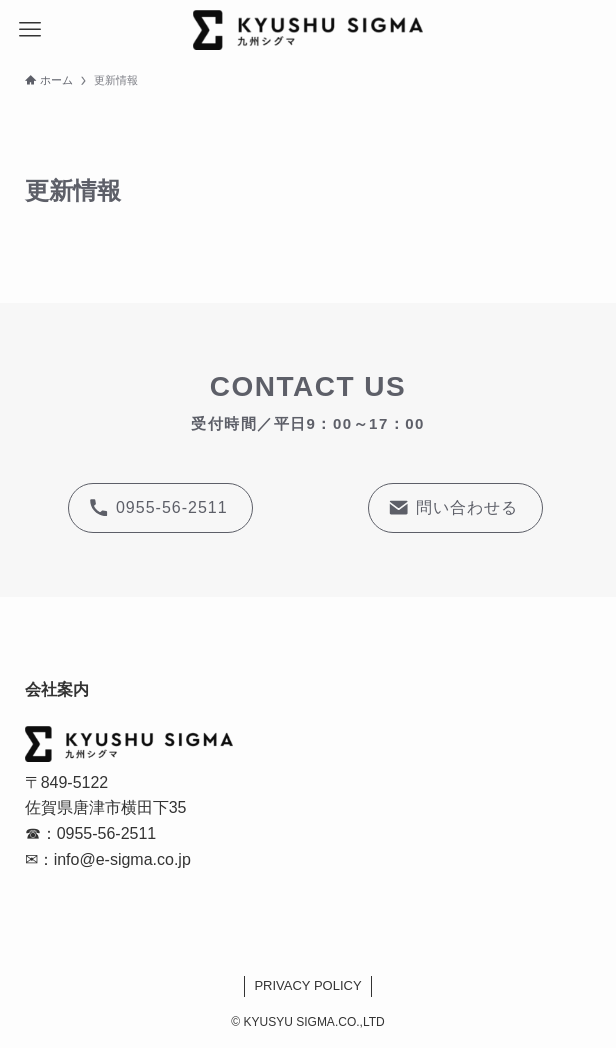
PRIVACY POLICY (307, 985)
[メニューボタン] (30, 30)
